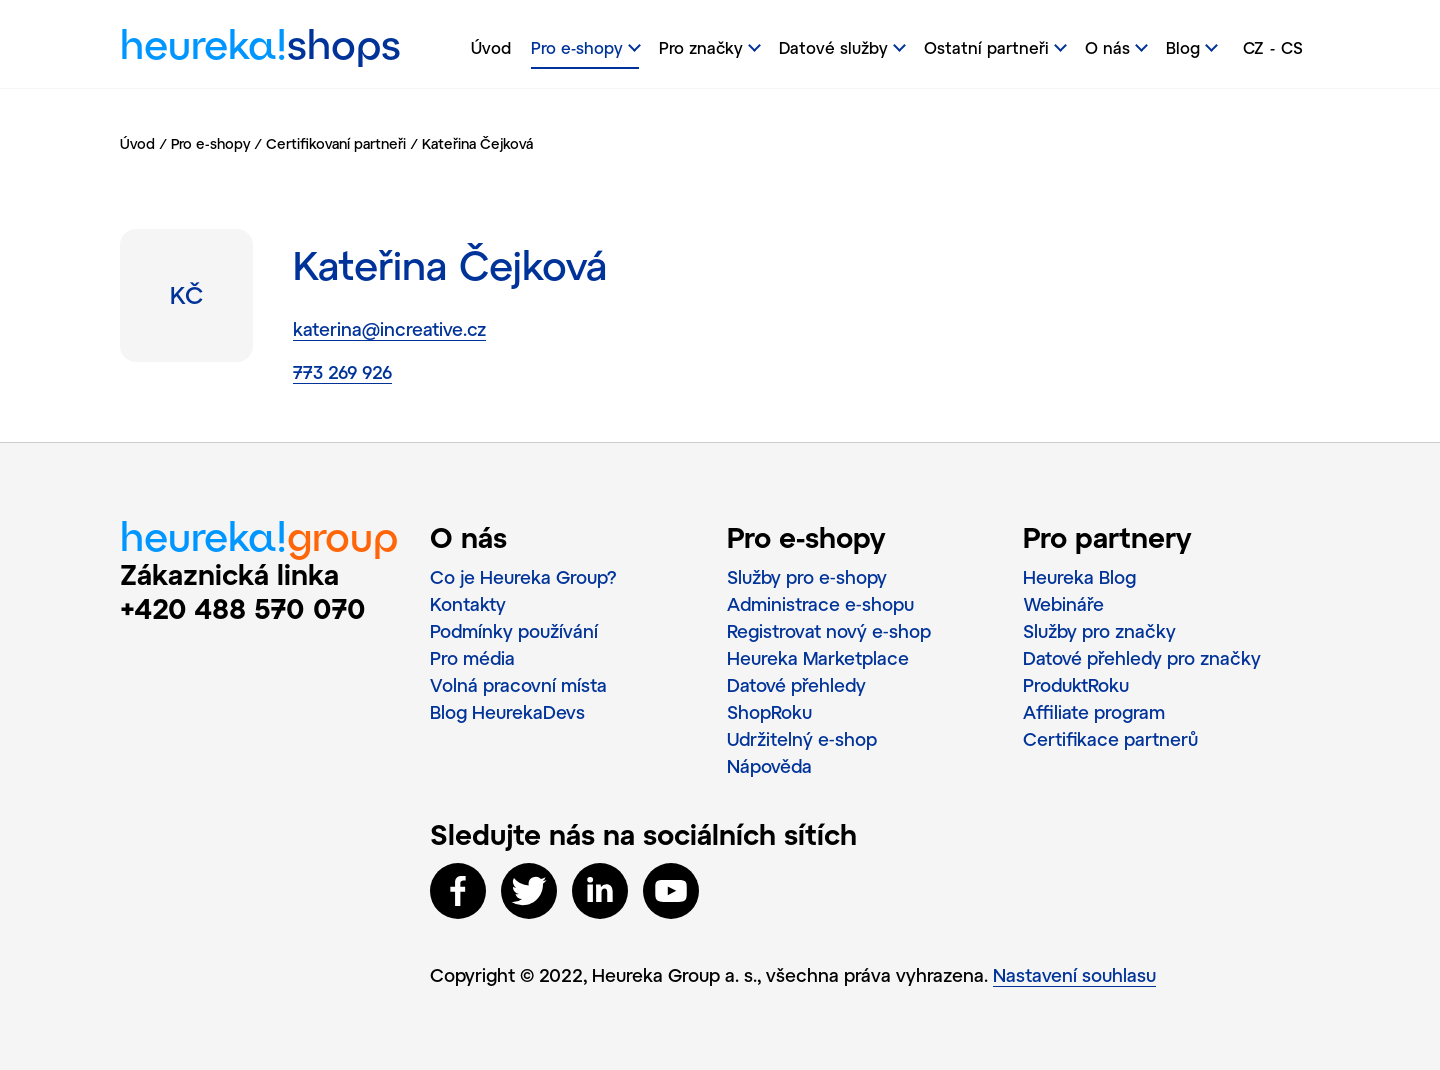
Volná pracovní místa (518, 685)
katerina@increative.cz (389, 329)
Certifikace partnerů (1110, 739)
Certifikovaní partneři (336, 143)
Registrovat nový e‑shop (829, 631)
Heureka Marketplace (818, 658)
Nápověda (769, 766)
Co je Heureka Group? (523, 577)
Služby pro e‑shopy (807, 577)
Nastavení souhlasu (1074, 975)
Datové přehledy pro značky (1142, 658)
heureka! (260, 49)
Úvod (491, 47)
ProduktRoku (1076, 685)
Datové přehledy (796, 685)
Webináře (1063, 604)
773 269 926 (342, 372)
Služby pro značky (1099, 631)
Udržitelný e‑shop (802, 739)
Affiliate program (1094, 712)
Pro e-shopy (210, 143)
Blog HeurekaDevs (507, 712)
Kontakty (468, 604)
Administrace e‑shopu (820, 604)
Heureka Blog (1079, 577)
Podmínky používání (514, 631)
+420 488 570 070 (243, 608)
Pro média (472, 658)
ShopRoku (769, 712)
